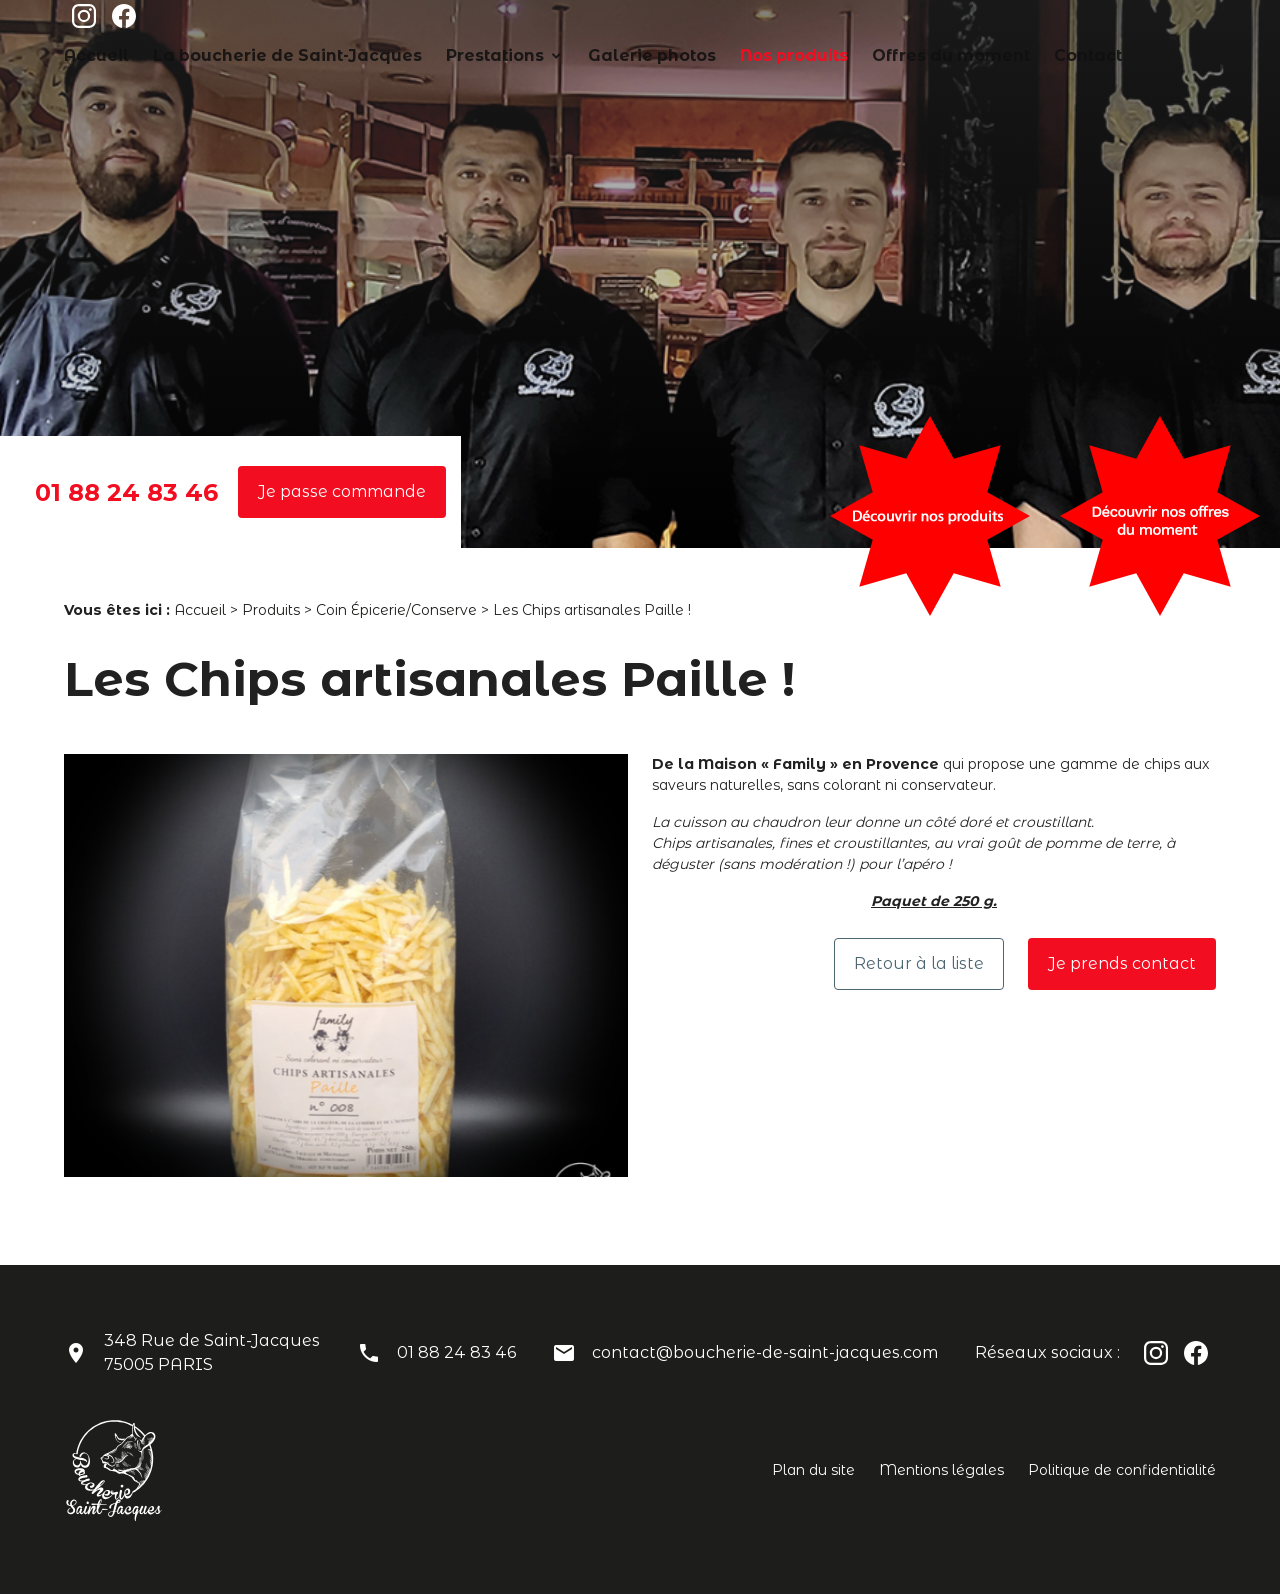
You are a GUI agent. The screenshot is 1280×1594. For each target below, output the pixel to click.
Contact (1189, 23)
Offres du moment (1076, 23)
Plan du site (813, 1470)
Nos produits (946, 23)
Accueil (369, 23)
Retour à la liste (919, 963)
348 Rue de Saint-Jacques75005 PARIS (212, 1352)
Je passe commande (342, 491)
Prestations (697, 23)
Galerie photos (827, 23)
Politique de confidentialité (1122, 1470)
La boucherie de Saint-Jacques (527, 23)
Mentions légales (941, 1470)
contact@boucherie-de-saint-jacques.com (765, 1352)
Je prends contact (1122, 963)
